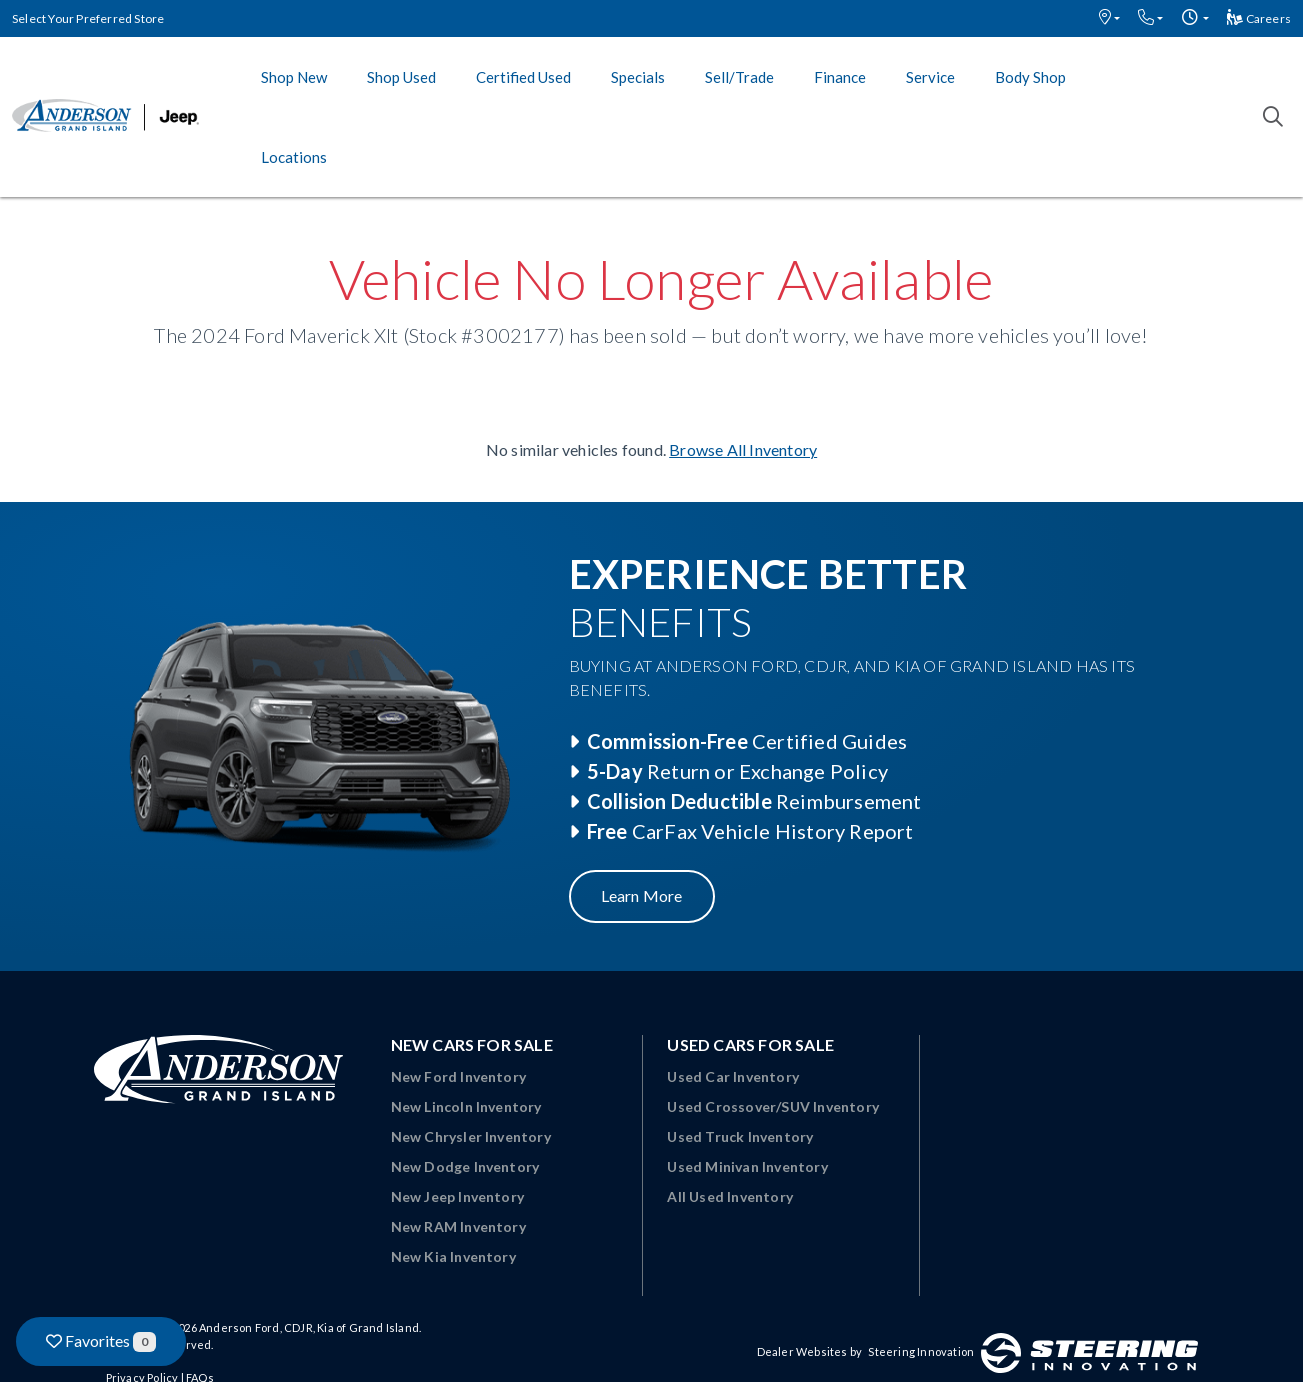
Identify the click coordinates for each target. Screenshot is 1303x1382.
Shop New (294, 77)
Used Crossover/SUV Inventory (773, 1106)
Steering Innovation (921, 1351)
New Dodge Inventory (465, 1166)
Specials (638, 77)
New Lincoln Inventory (466, 1106)
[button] (1109, 18)
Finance (840, 77)
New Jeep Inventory (458, 1196)
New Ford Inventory (459, 1076)
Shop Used (401, 77)
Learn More (642, 895)
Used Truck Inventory (740, 1136)
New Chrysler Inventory (471, 1136)
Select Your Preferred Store (88, 18)
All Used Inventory (730, 1196)
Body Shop (1030, 77)
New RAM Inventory (458, 1226)
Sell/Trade (739, 77)
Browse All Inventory (743, 449)
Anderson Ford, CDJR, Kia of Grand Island (309, 1327)
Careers (1259, 18)
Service (930, 77)
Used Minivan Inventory (747, 1166)
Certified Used (523, 77)
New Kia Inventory (453, 1256)
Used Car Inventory (733, 1076)
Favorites (101, 1341)
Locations (294, 157)
